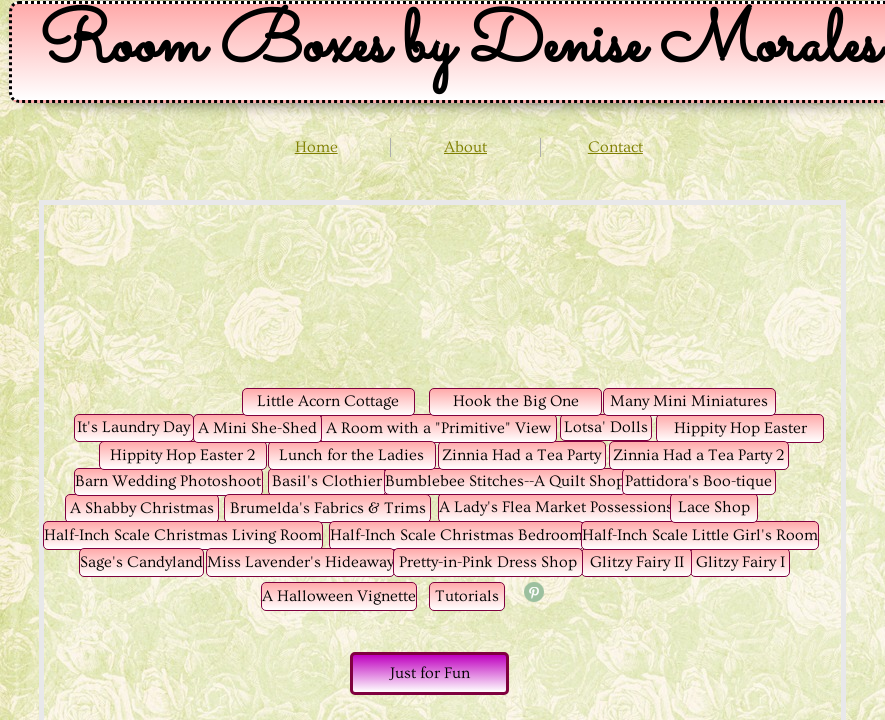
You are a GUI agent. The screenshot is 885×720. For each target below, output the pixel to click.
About (465, 147)
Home (316, 147)
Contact (615, 147)
